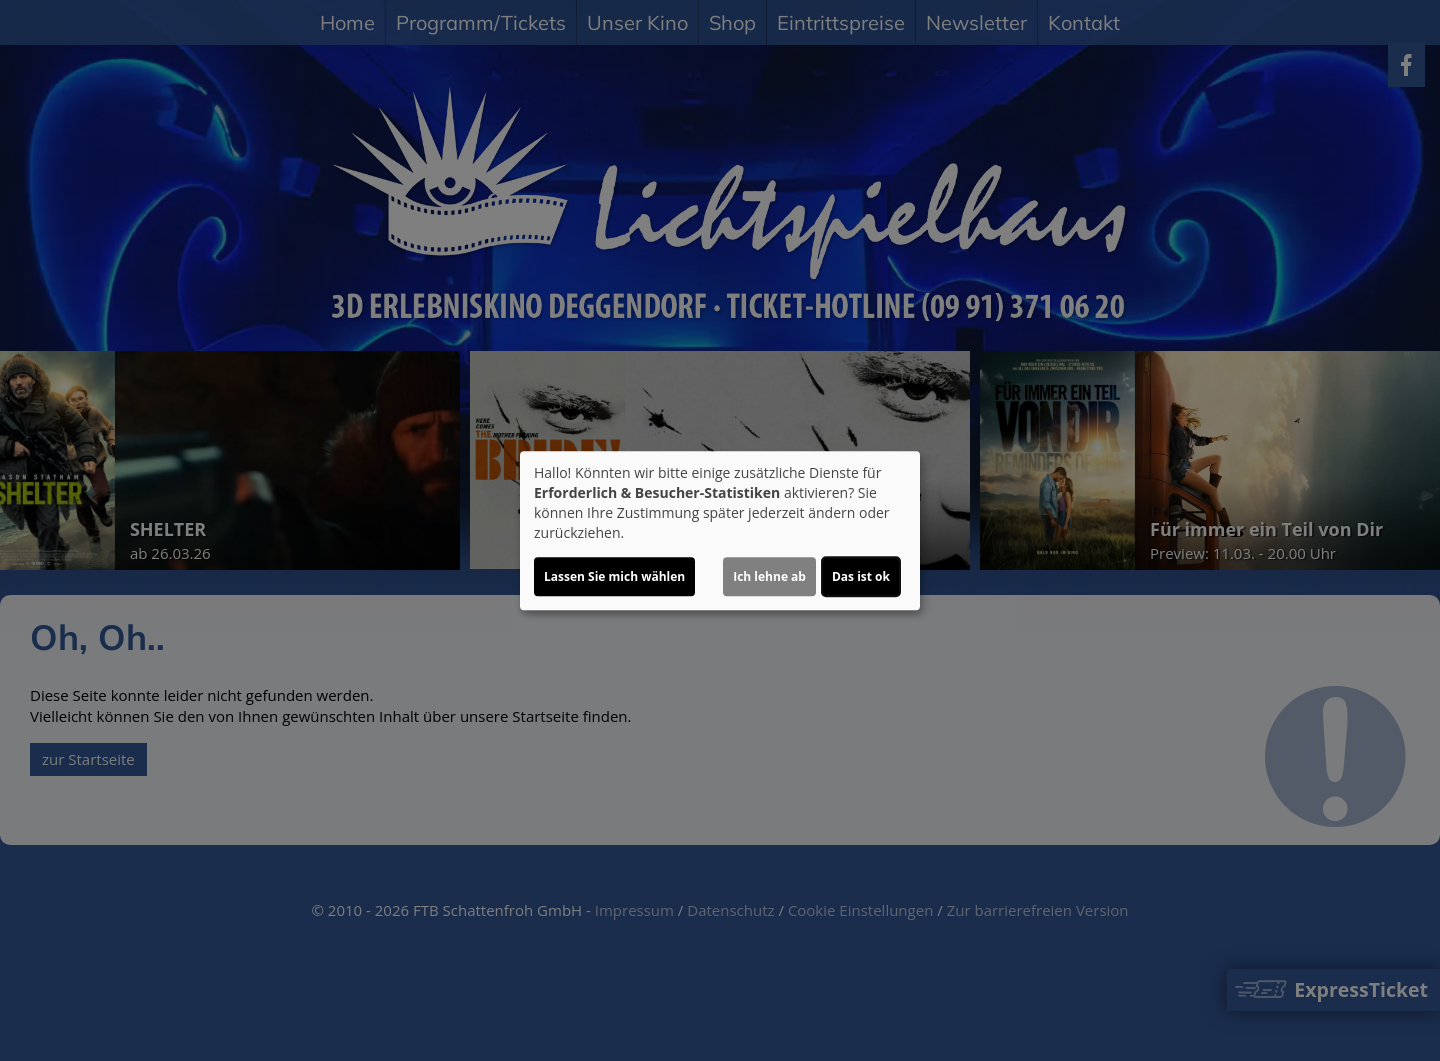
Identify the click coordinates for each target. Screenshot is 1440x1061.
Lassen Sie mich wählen (614, 576)
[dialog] (720, 531)
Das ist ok (861, 576)
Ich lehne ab (769, 576)
